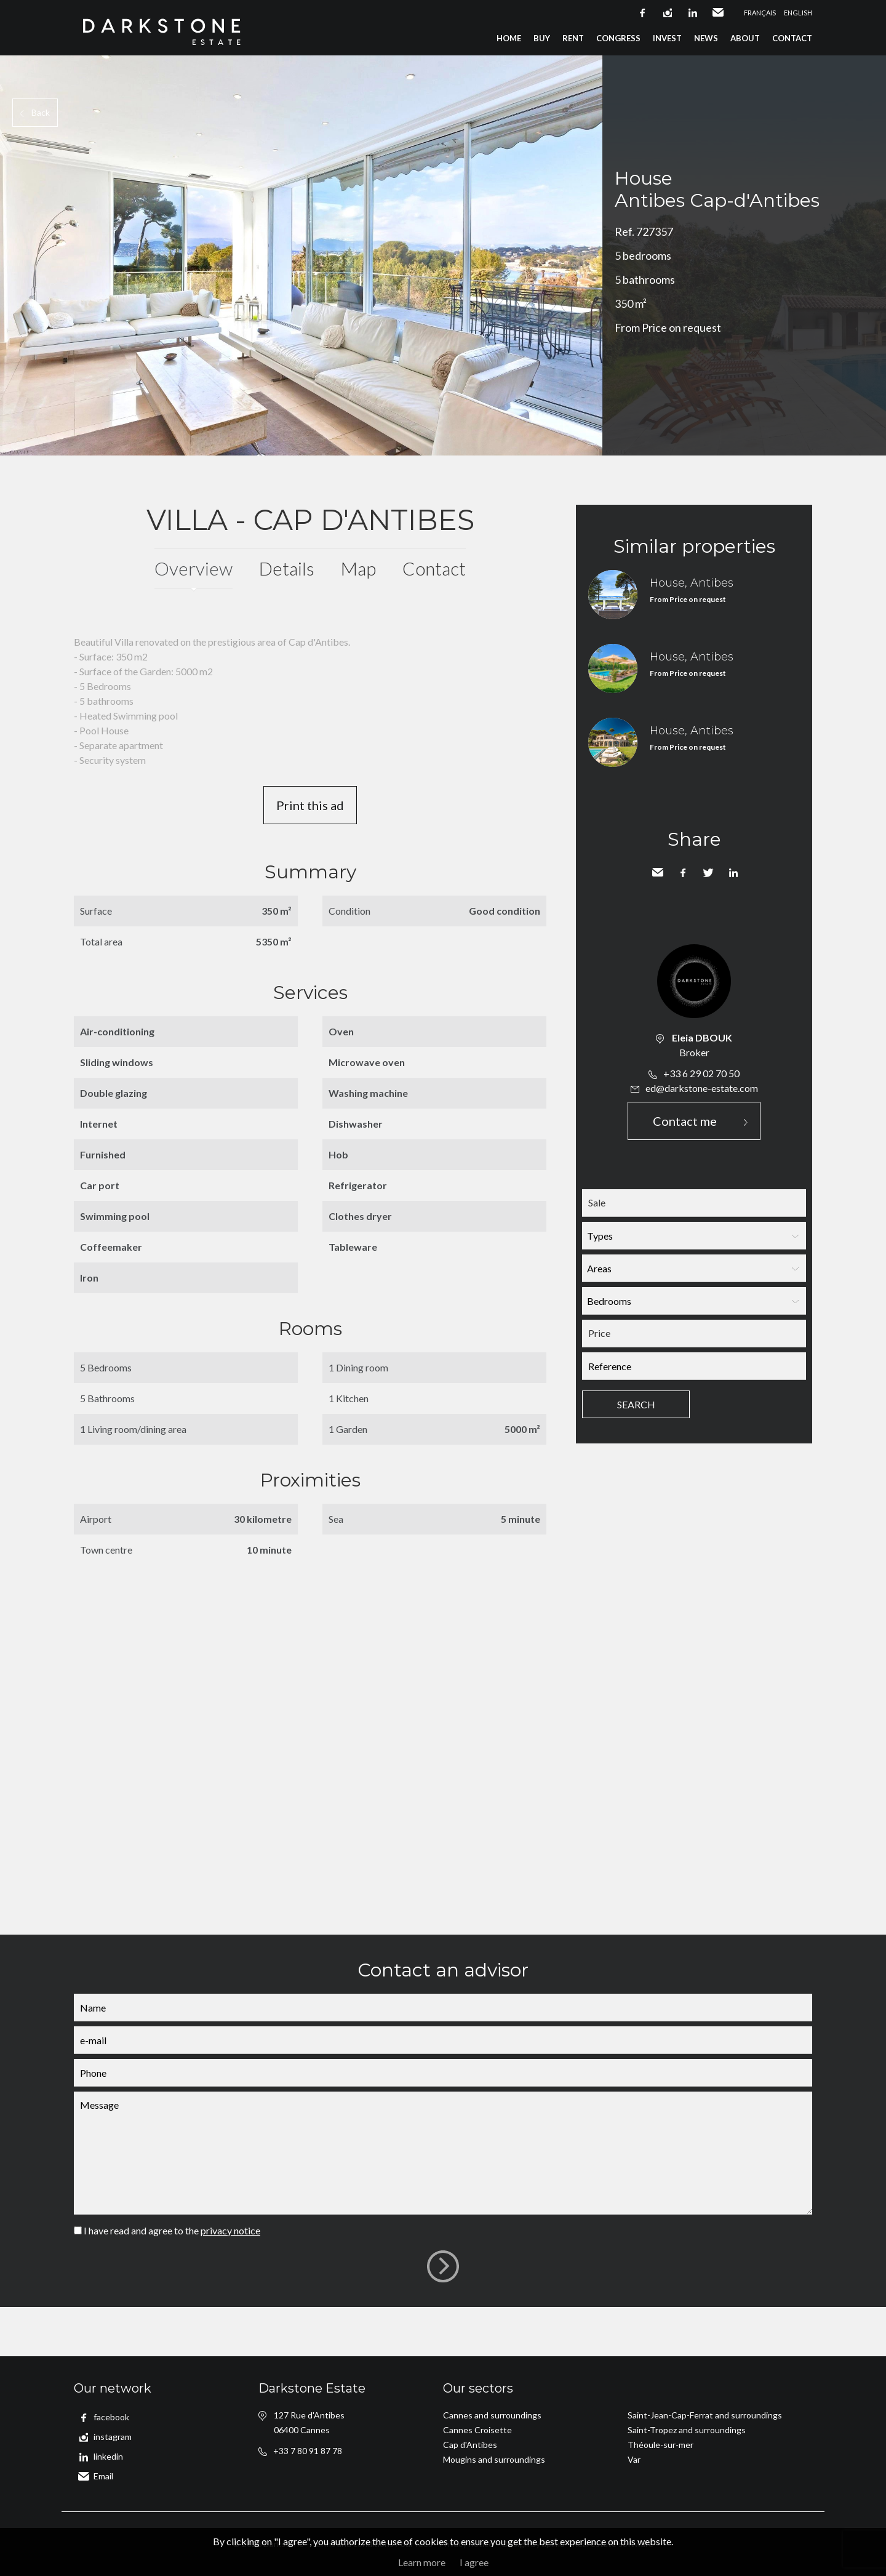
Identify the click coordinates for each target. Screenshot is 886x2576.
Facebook (683, 873)
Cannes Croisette (477, 2430)
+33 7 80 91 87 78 (307, 2451)
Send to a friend (658, 873)
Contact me (685, 1120)
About (745, 38)
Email (718, 13)
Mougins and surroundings (494, 2459)
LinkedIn (733, 873)
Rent (573, 38)
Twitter (708, 873)
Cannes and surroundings (492, 2415)
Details (286, 568)
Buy (541, 38)
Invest (667, 38)
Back (40, 112)
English (798, 13)
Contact (792, 38)
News (706, 38)
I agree (474, 2562)
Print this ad (310, 805)
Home (509, 38)
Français (760, 13)
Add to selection (878, 69)
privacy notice (230, 2230)
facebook (642, 13)
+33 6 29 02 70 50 (701, 1073)
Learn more (421, 2562)
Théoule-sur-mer (660, 2444)
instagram (667, 13)
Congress (618, 38)
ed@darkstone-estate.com (701, 1088)
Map (358, 568)
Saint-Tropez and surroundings (687, 2430)
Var (634, 2459)
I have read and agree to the (172, 2230)
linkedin (693, 13)
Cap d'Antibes (470, 2444)
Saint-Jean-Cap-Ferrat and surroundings (705, 2415)
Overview (193, 568)
